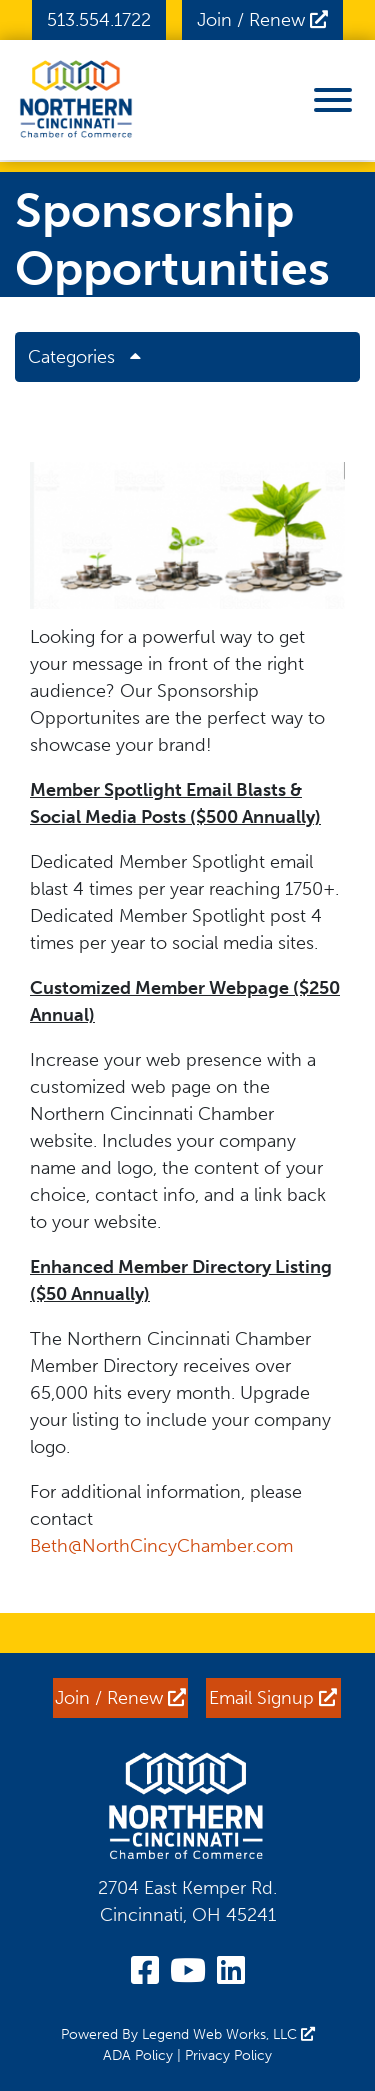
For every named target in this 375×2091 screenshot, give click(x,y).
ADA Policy (138, 2055)
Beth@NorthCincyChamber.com (164, 1546)
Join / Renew (262, 20)
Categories (92, 357)
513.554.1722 (99, 20)
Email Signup (273, 1698)
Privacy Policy (228, 2055)
